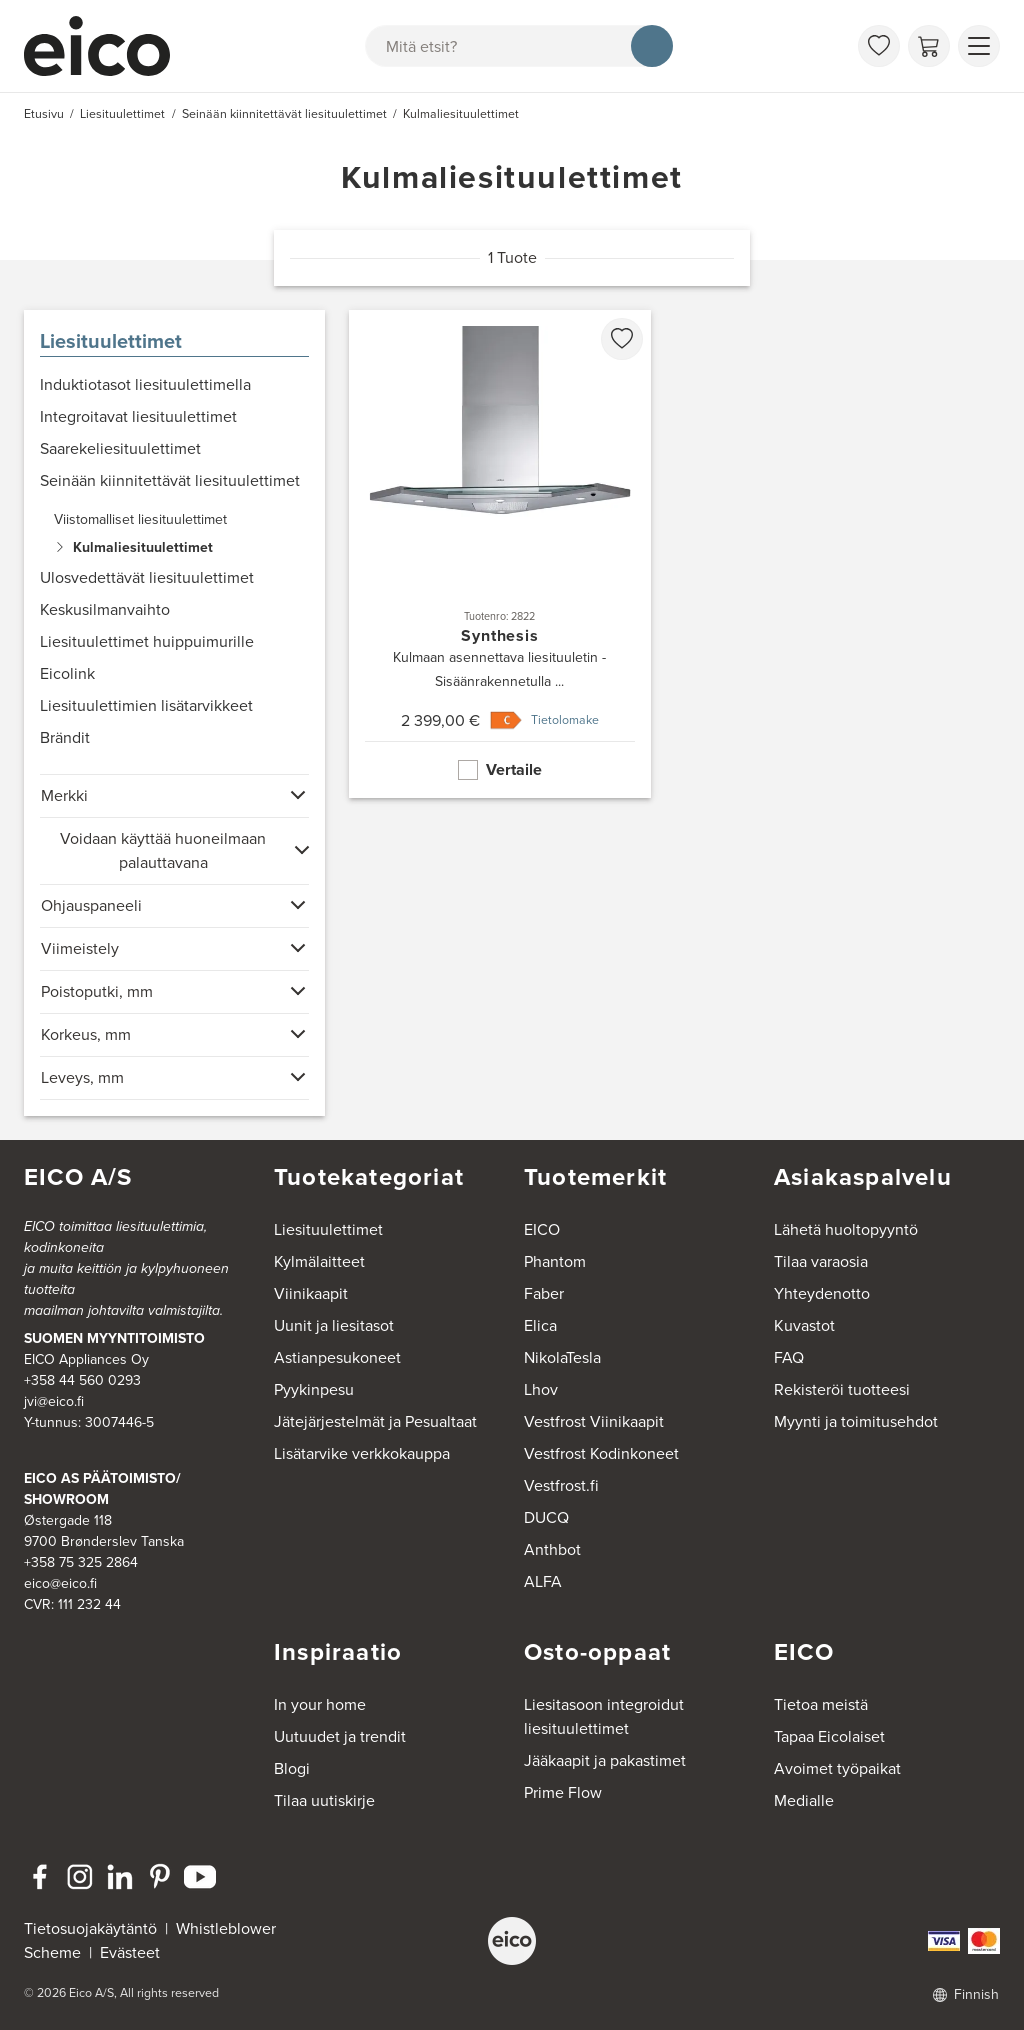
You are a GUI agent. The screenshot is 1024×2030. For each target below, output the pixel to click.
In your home (320, 1704)
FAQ (789, 1357)
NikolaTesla (562, 1357)
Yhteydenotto (822, 1293)
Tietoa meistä (821, 1704)
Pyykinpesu (314, 1389)
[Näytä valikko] (979, 46)
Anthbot (552, 1549)
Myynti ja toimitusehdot (856, 1421)
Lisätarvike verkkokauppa (362, 1453)
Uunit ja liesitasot (334, 1325)
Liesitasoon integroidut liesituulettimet (604, 1716)
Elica (540, 1325)
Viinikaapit (311, 1293)
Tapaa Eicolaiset (829, 1736)
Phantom (555, 1261)
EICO (542, 1229)
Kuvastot (804, 1325)
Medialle (804, 1800)
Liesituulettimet (111, 341)
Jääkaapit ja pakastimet (605, 1760)
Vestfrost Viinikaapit (594, 1421)
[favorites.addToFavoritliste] (622, 339)
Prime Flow (563, 1792)
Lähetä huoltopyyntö (846, 1229)
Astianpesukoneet (337, 1357)
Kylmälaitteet (319, 1261)
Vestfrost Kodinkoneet (601, 1453)
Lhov (541, 1389)
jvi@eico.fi (54, 1401)
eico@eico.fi (60, 1583)
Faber (544, 1293)
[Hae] (652, 46)
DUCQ (546, 1517)
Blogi (292, 1768)
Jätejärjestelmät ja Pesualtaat (375, 1421)
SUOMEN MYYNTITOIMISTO (114, 1338)
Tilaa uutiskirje (324, 1800)
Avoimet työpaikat (837, 1768)
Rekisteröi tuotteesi (842, 1389)
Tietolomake (565, 720)
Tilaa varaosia (821, 1261)
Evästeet (130, 1952)
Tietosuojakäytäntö (90, 1928)
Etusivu (44, 114)
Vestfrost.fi (561, 1485)
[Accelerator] (106, 46)
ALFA (543, 1581)
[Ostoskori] (929, 46)
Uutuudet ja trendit (340, 1736)
